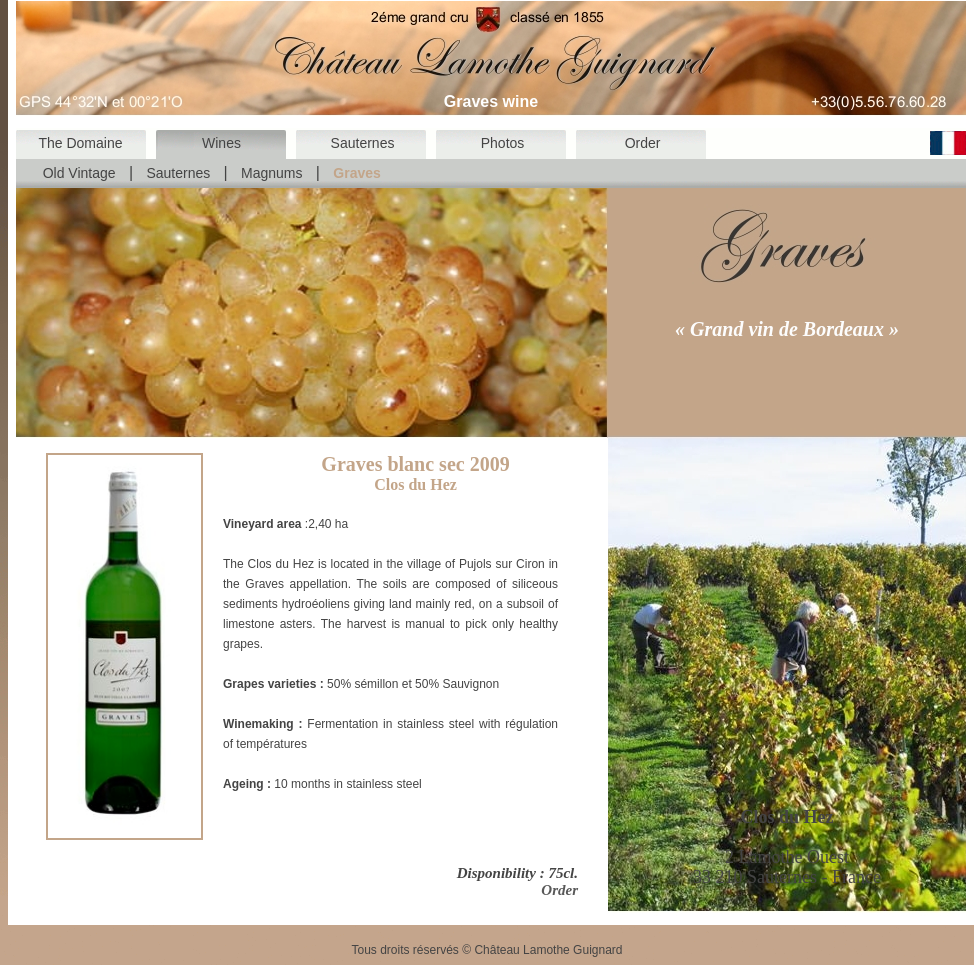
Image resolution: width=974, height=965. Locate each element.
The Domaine (80, 143)
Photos (503, 143)
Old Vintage (79, 173)
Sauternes (363, 143)
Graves (356, 173)
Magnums (271, 173)
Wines (221, 143)
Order (643, 143)
